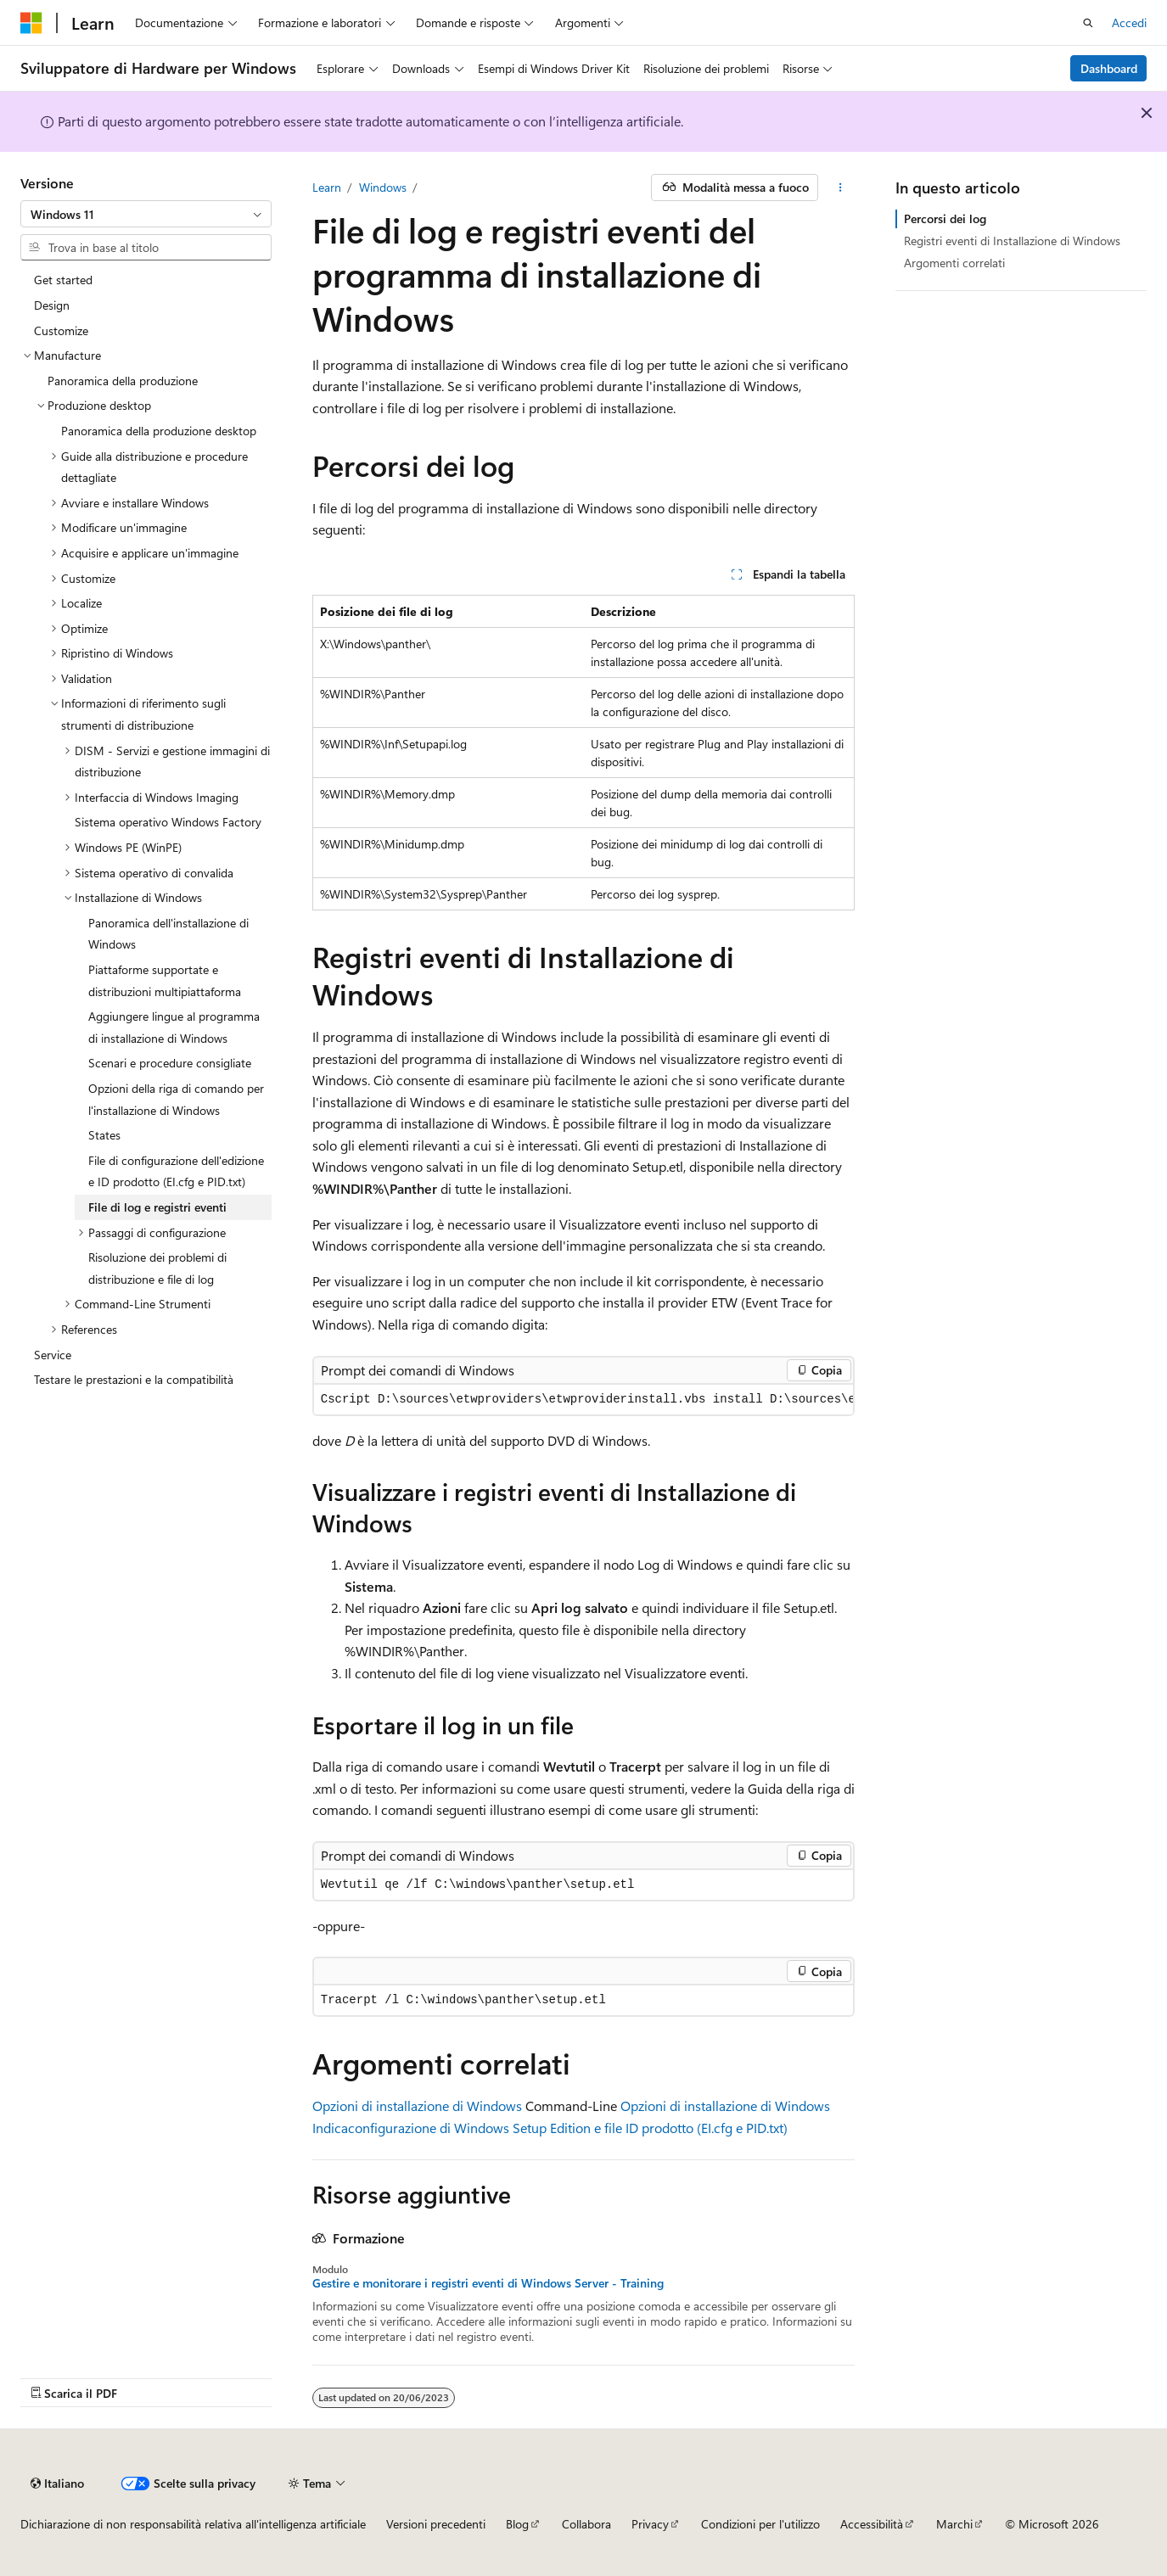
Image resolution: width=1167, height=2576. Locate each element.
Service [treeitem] (52, 1355)
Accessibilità (871, 2524)
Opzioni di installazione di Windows (417, 2105)
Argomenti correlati (954, 263)
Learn (326, 187)
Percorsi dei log (945, 218)
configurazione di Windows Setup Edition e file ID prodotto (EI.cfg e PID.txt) (568, 2127)
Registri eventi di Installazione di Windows (1012, 240)
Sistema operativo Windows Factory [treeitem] (168, 822)
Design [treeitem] (52, 305)
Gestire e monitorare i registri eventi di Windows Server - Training (488, 2283)
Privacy (650, 2524)
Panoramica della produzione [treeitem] (123, 380)
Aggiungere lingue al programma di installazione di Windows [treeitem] (174, 1027)
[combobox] (146, 213)
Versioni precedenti (435, 2524)
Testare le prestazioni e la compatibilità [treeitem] (133, 1379)
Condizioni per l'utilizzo (760, 2524)
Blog (517, 2524)
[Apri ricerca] (1088, 23)
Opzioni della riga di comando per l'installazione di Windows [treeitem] (176, 1099)
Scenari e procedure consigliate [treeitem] (169, 1063)
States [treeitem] (104, 1135)
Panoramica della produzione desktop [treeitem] (158, 431)
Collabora (586, 2524)
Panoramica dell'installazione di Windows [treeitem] (168, 934)
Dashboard (1108, 68)
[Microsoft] (31, 23)
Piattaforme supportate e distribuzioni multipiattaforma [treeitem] (164, 980)
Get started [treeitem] (63, 280)
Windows (383, 187)
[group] (584, 1399)
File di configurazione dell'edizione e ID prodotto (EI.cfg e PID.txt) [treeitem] (176, 1171)
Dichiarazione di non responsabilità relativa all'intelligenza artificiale (193, 2524)
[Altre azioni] (840, 187)
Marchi (954, 2524)
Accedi (1129, 22)
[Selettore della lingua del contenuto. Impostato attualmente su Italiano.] (57, 2483)
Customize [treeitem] (61, 330)
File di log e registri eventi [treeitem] (157, 1207)
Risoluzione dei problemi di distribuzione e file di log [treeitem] (157, 1268)
